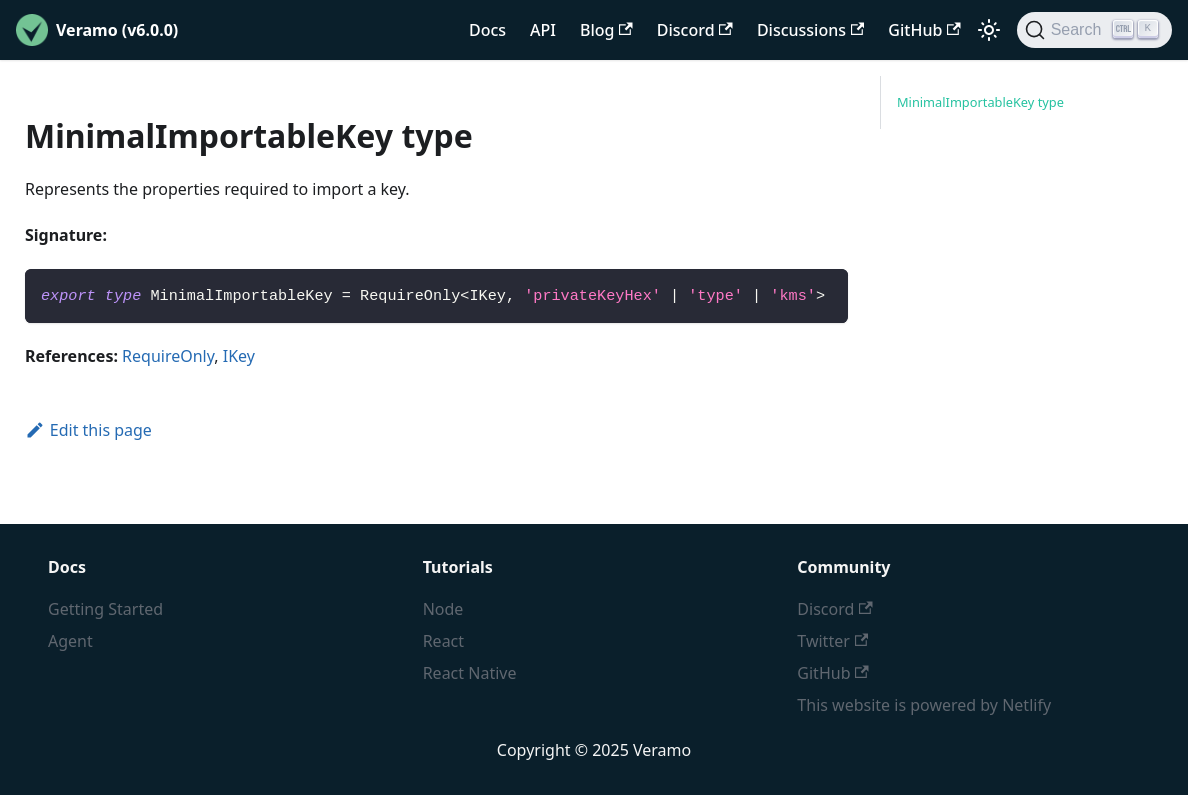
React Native (470, 673)
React (443, 641)
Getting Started (105, 609)
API (543, 30)
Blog (606, 30)
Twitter (832, 641)
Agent (70, 641)
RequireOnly (168, 356)
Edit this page (88, 430)
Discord (695, 30)
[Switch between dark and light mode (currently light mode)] (989, 30)
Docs (487, 30)
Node (443, 609)
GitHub (924, 30)
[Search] (1094, 30)
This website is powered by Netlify (924, 705)
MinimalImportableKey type (980, 102)
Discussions (810, 30)
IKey (239, 356)
